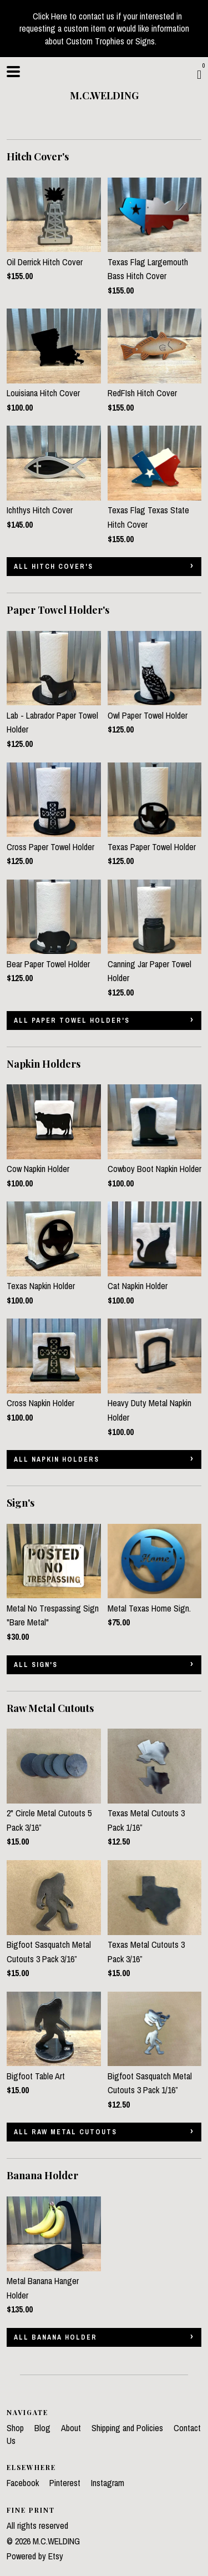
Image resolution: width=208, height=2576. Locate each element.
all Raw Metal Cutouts (65, 2132)
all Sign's (36, 1664)
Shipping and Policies (128, 2428)
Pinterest (66, 2483)
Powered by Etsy (35, 2556)
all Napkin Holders (56, 1459)
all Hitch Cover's (53, 566)
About (72, 2428)
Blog (43, 2428)
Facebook (24, 2483)
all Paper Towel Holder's (72, 1020)
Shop (16, 2428)
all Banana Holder (55, 2337)
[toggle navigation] (13, 71)
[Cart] (199, 74)
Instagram (107, 2483)
